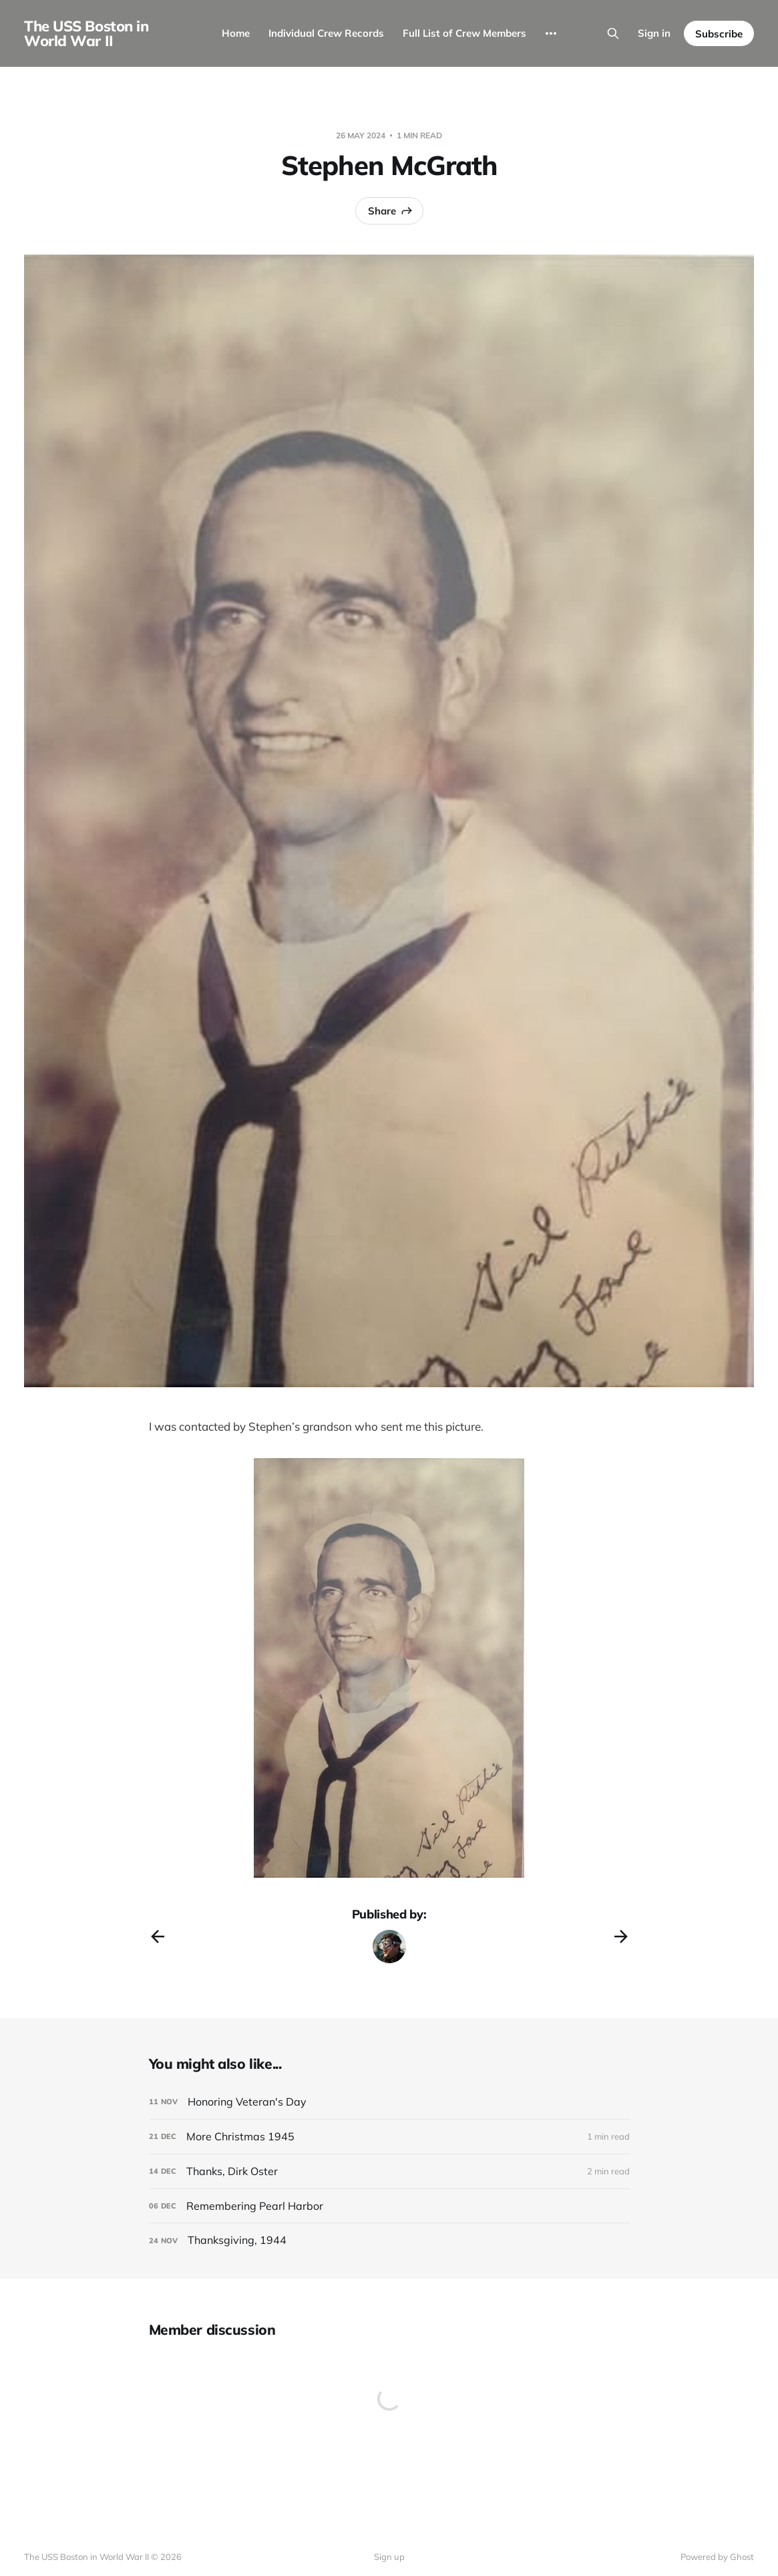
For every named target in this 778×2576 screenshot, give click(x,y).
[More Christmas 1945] (389, 2137)
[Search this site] (613, 33)
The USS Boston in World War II (86, 33)
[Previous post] (157, 1936)
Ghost (742, 2556)
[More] (551, 33)
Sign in (654, 33)
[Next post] (621, 1936)
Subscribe (719, 33)
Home (236, 33)
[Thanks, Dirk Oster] (389, 2171)
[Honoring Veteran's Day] (389, 2102)
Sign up (389, 2556)
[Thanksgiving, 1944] (389, 2240)
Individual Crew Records (326, 33)
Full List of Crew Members (464, 33)
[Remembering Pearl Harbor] (389, 2206)
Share (390, 210)
